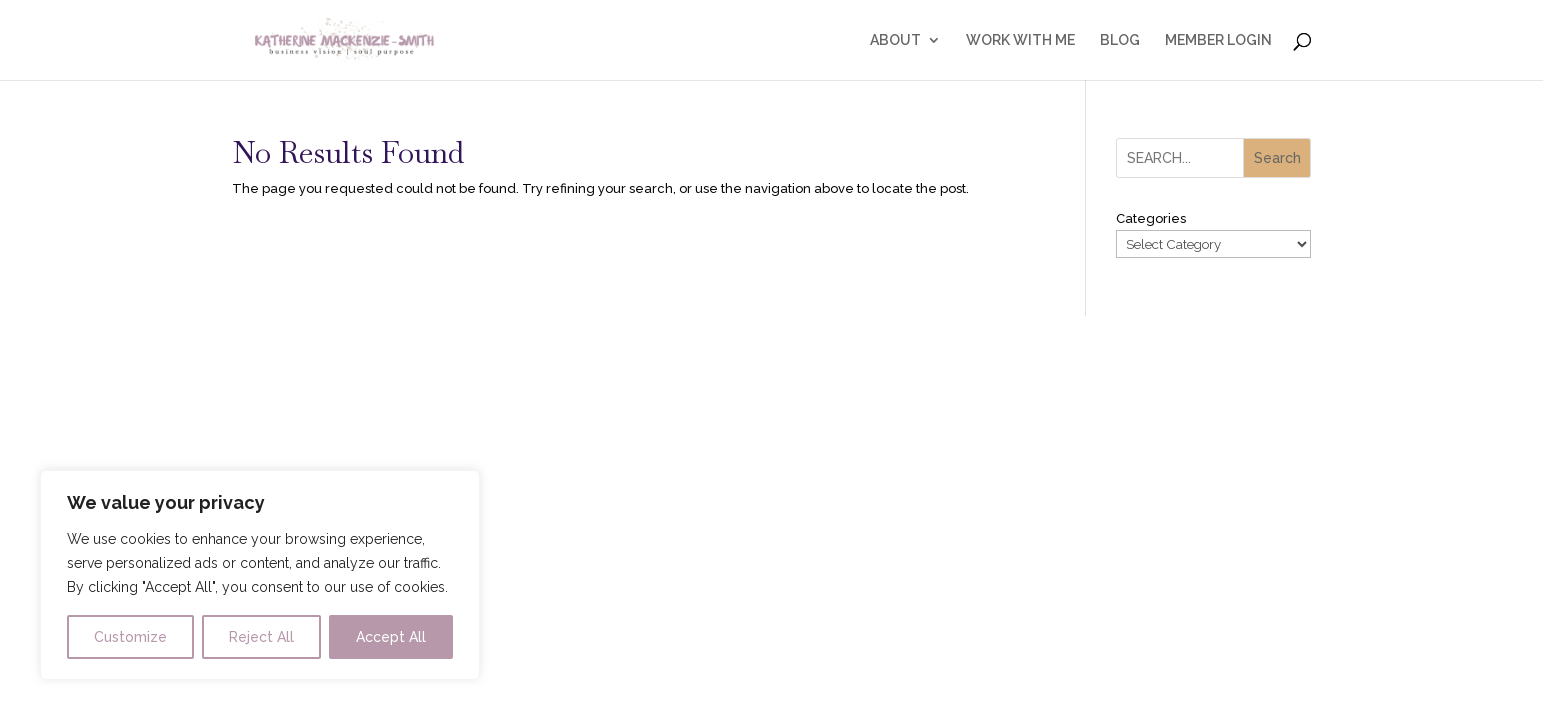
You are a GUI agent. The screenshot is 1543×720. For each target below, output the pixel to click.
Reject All (261, 637)
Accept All (391, 637)
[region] (260, 575)
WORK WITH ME (1020, 40)
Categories (1151, 218)
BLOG (1120, 40)
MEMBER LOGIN (1218, 40)
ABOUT (895, 40)
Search (1277, 158)
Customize (130, 637)
